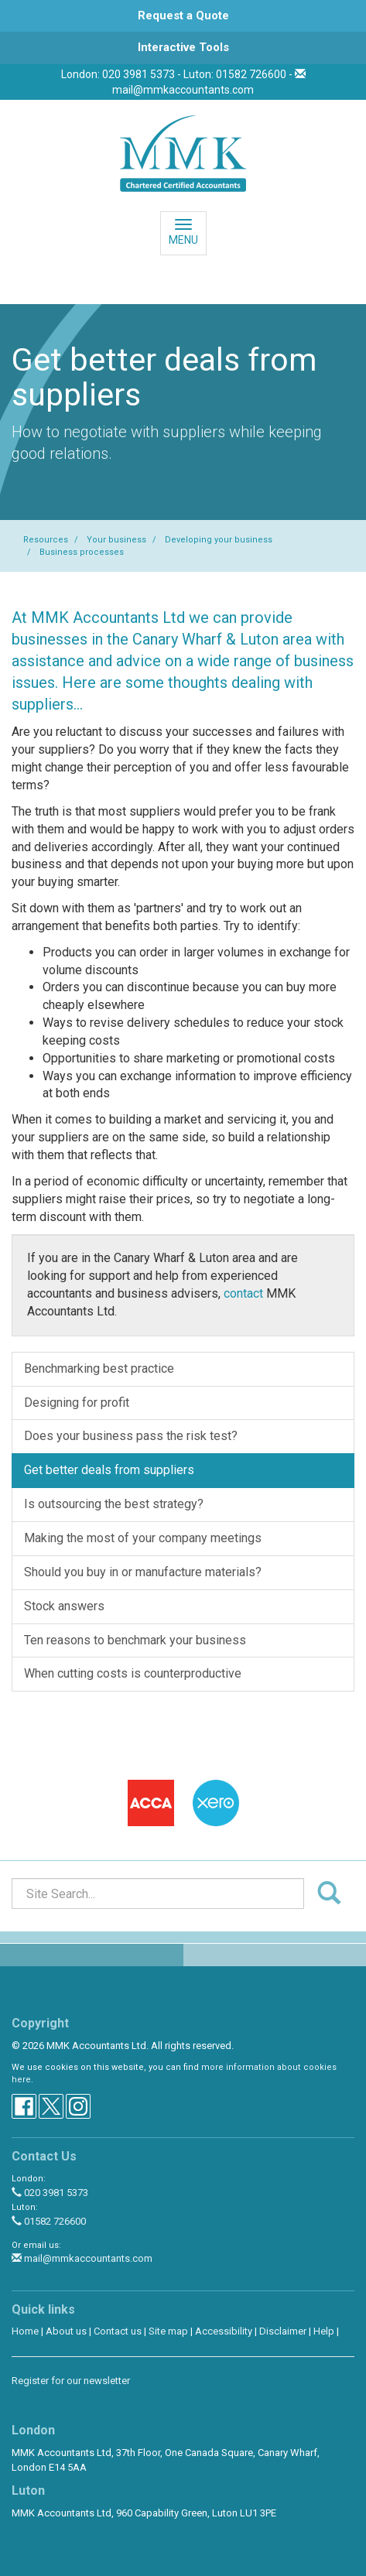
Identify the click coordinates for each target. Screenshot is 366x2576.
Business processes (81, 552)
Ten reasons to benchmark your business (135, 1640)
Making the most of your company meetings (143, 1538)
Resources (45, 540)
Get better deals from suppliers (109, 1469)
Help (323, 2331)
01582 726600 (49, 2221)
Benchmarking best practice (99, 1368)
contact (243, 1293)
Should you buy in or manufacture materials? (143, 1572)
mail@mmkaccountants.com (183, 90)
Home (25, 2331)
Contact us (118, 2331)
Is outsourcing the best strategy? (114, 1504)
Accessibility (223, 2331)
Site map (168, 2331)
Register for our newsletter (71, 2380)
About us (66, 2331)
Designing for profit (76, 1402)
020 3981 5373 (50, 2192)
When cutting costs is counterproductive (132, 1673)
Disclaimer (282, 2331)
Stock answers (64, 1606)
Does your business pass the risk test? (131, 1435)
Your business (116, 540)
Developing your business (218, 540)
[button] (183, 16)
